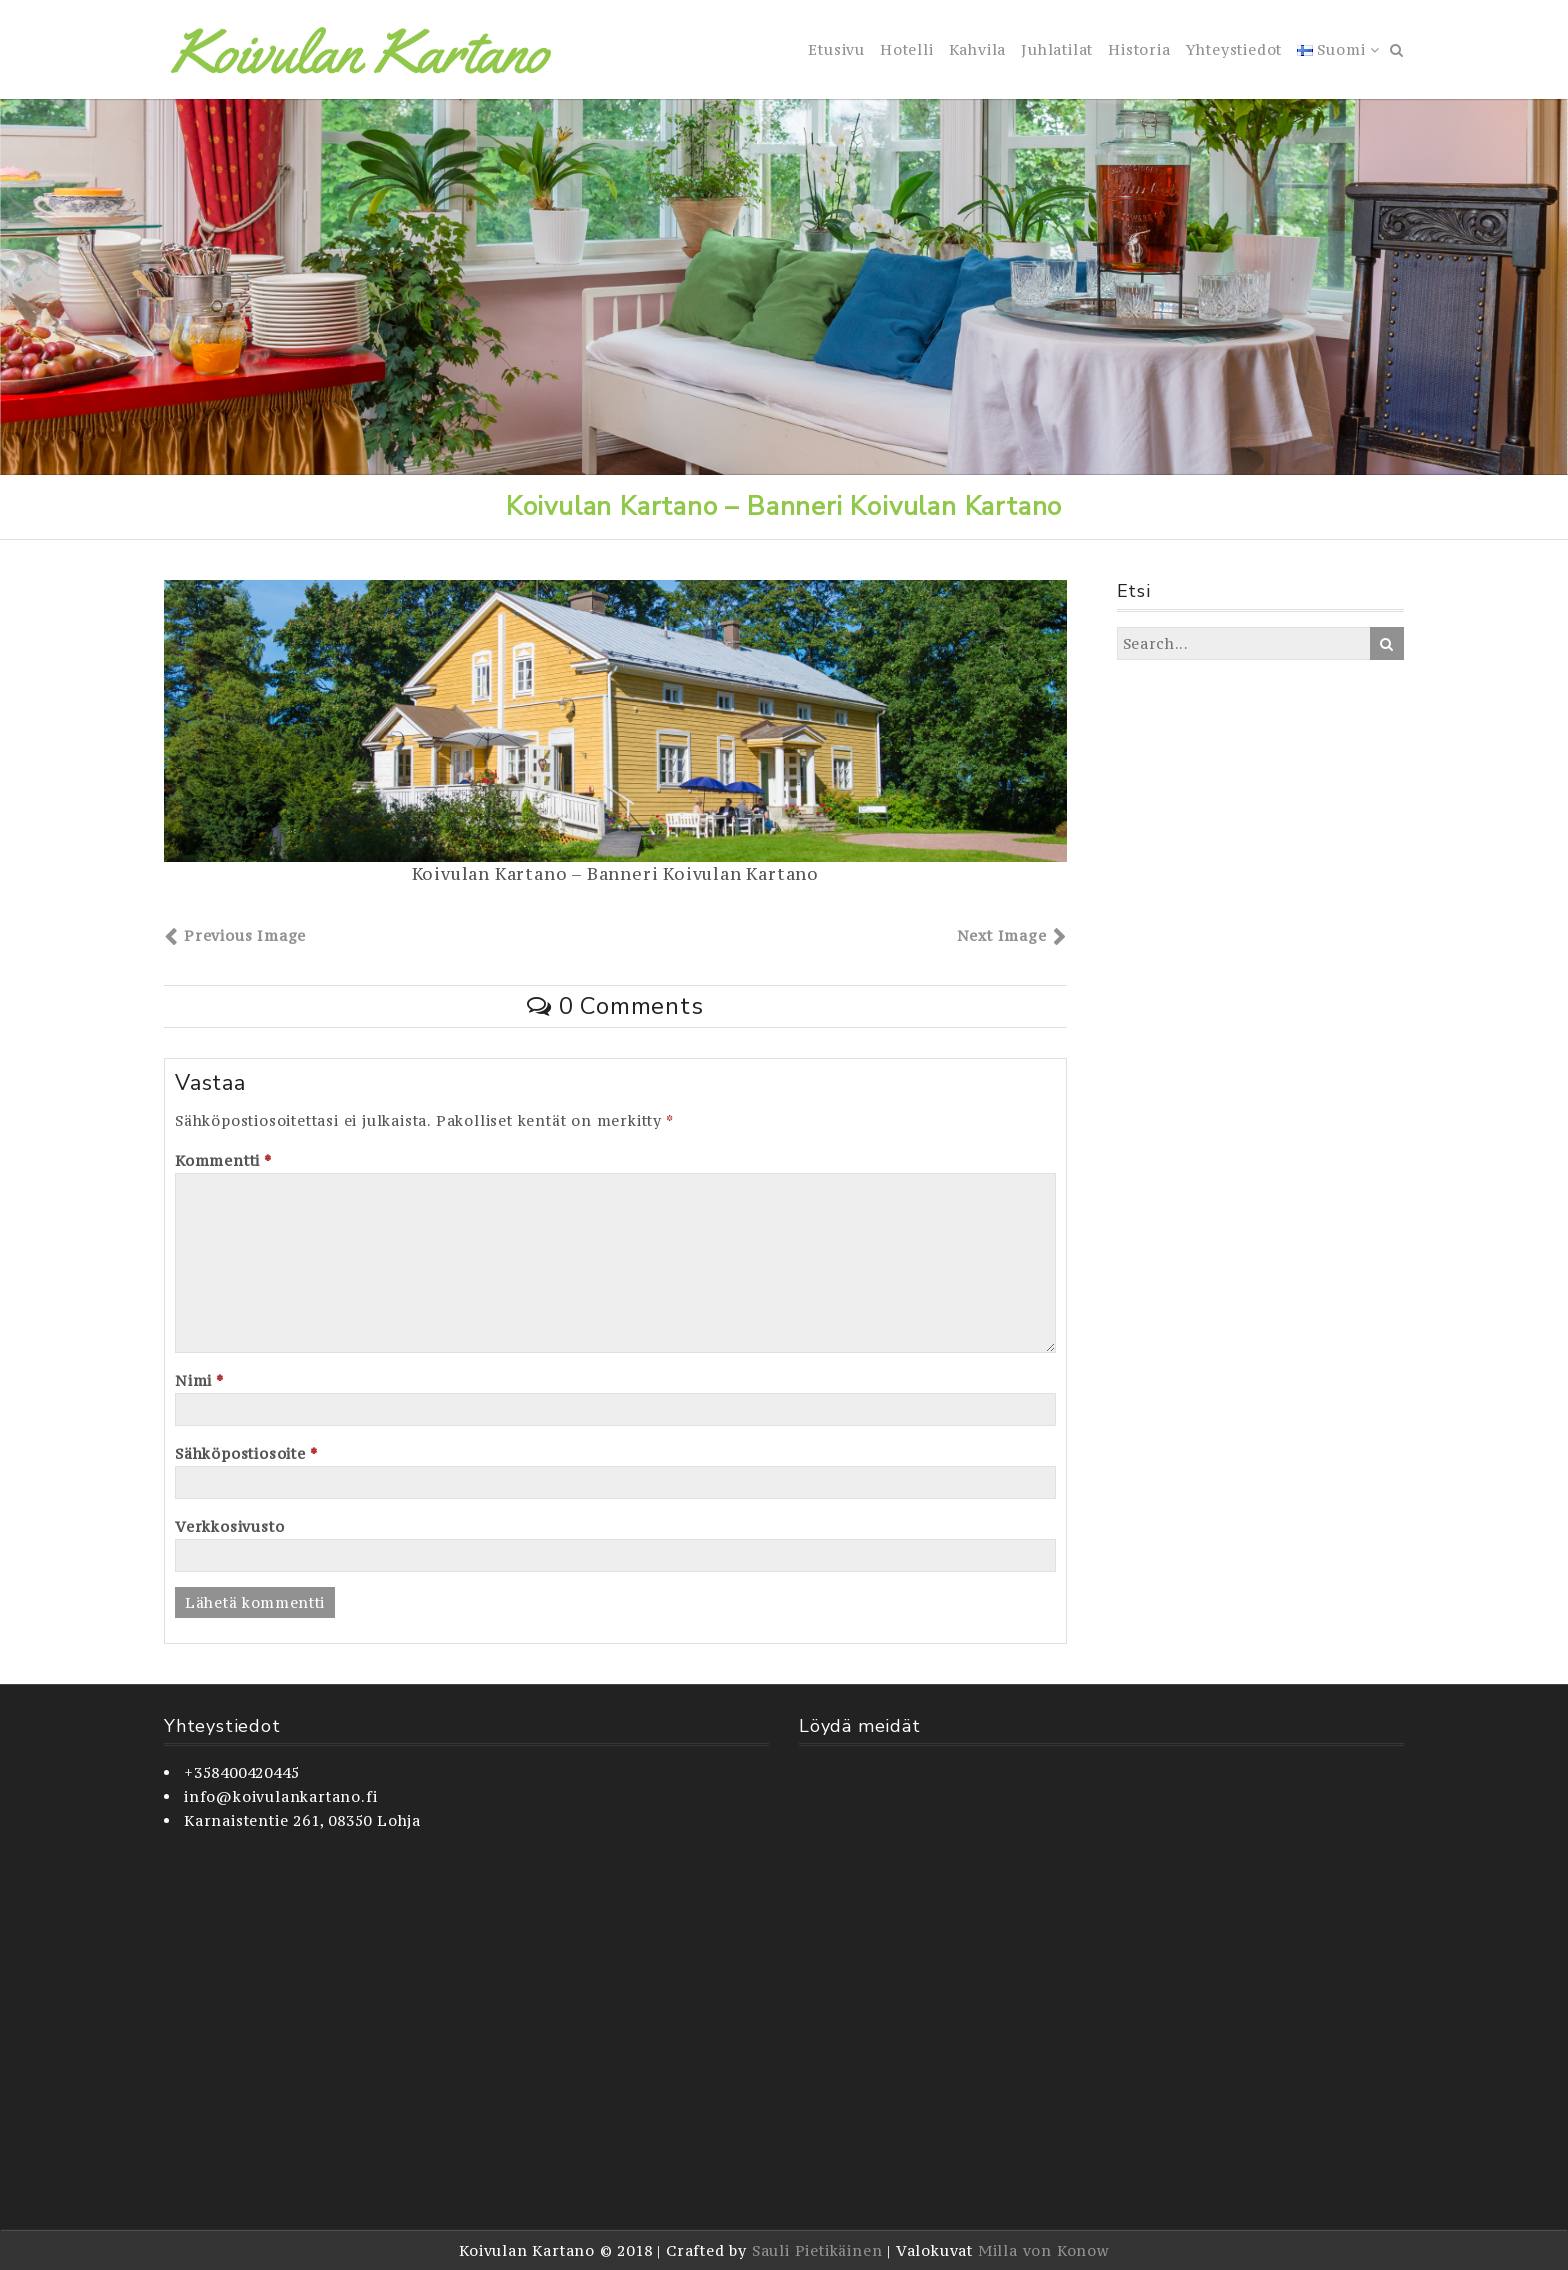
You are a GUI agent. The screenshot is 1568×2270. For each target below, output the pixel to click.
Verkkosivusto (229, 1526)
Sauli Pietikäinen (817, 2250)
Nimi (199, 1380)
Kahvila (978, 49)
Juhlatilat (1057, 49)
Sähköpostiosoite (246, 1453)
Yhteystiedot (1234, 49)
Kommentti (223, 1160)
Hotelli (907, 49)
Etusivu (836, 49)
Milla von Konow (1043, 2250)
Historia (1139, 49)
